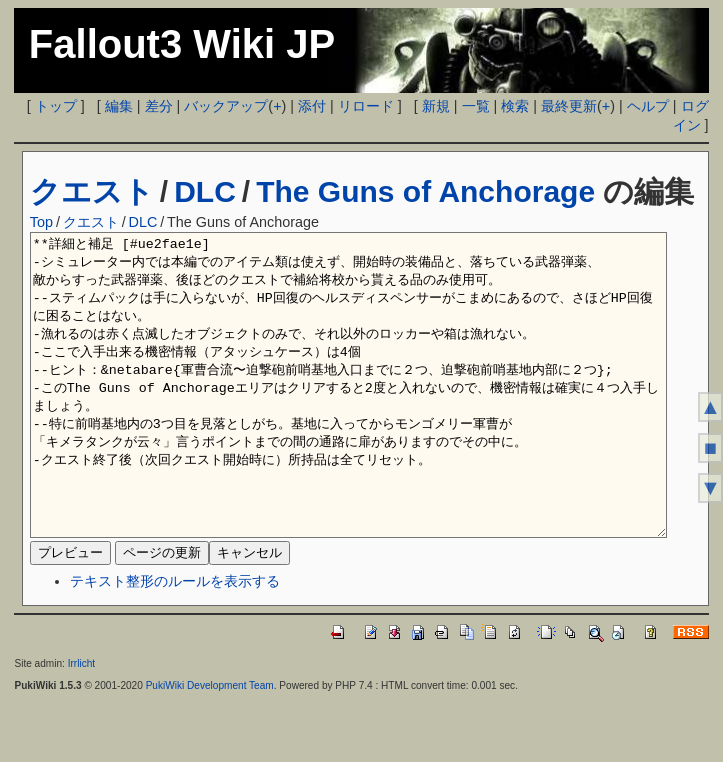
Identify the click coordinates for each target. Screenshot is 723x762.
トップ (56, 106)
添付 (312, 106)
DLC (205, 191)
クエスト (92, 191)
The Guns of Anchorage (425, 191)
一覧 (476, 106)
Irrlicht (81, 723)
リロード (366, 106)
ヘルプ (648, 106)
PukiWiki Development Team (210, 745)
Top (41, 222)
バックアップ (226, 106)
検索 (515, 106)
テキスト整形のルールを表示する (175, 641)
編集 (119, 106)
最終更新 (569, 106)
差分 (159, 106)
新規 (436, 106)
